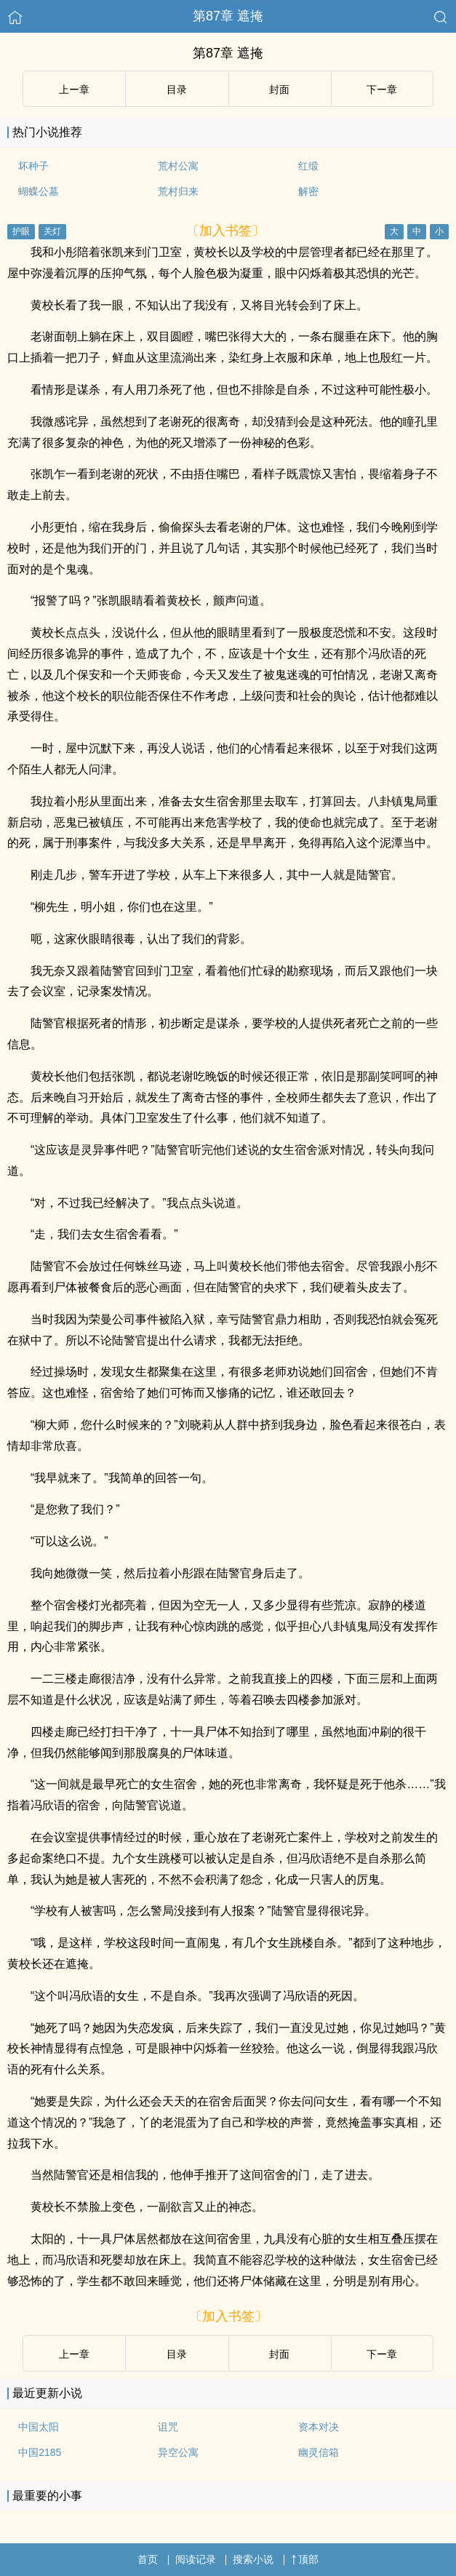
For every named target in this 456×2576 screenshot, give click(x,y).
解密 (308, 191)
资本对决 (318, 2427)
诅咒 (168, 2427)
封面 (279, 89)
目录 (177, 89)
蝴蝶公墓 (38, 191)
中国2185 (39, 2452)
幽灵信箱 (318, 2452)
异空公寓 (178, 2452)
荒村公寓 (178, 166)
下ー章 (382, 89)
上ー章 (74, 89)
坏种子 (33, 166)
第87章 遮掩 (228, 16)
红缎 (308, 166)
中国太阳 (38, 2427)
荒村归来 (178, 191)
